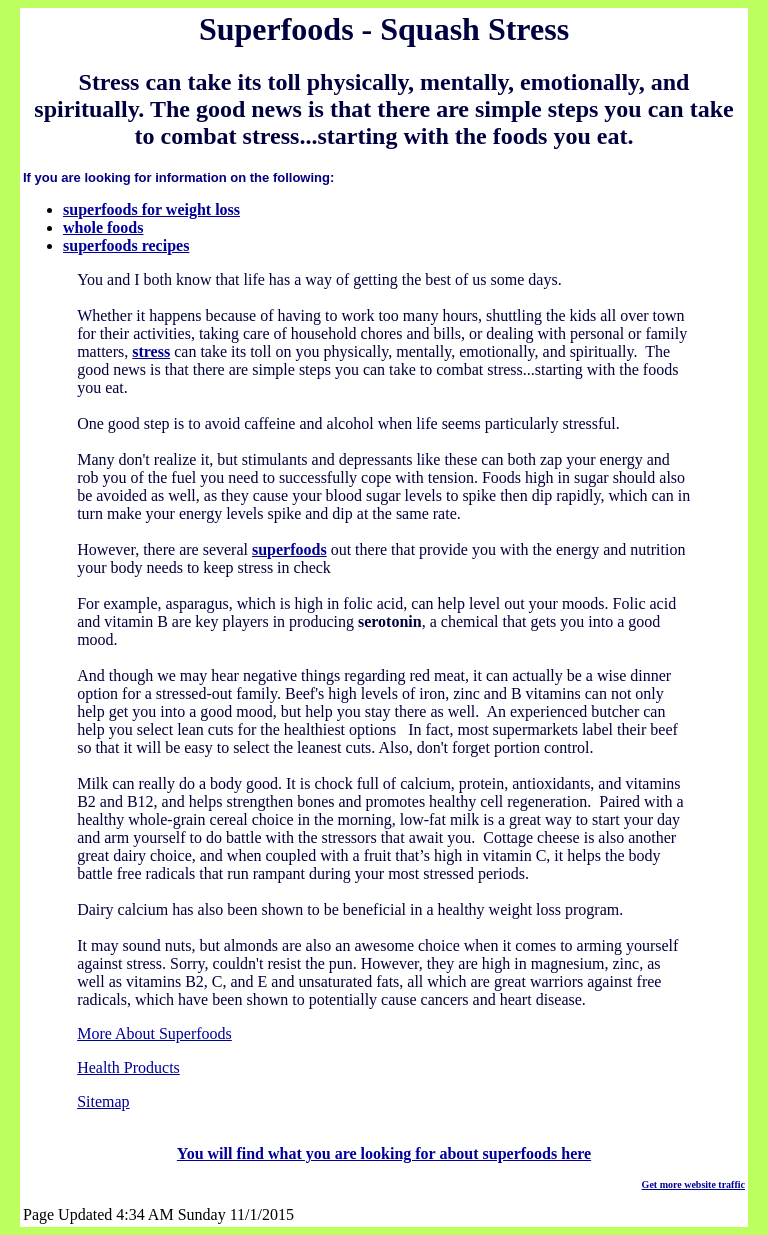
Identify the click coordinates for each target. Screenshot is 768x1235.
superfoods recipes (126, 245)
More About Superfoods (154, 1033)
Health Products (128, 1067)
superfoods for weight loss (151, 209)
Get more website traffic (693, 1184)
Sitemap (103, 1101)
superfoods (289, 549)
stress (151, 351)
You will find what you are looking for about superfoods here (384, 1153)
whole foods (103, 227)
